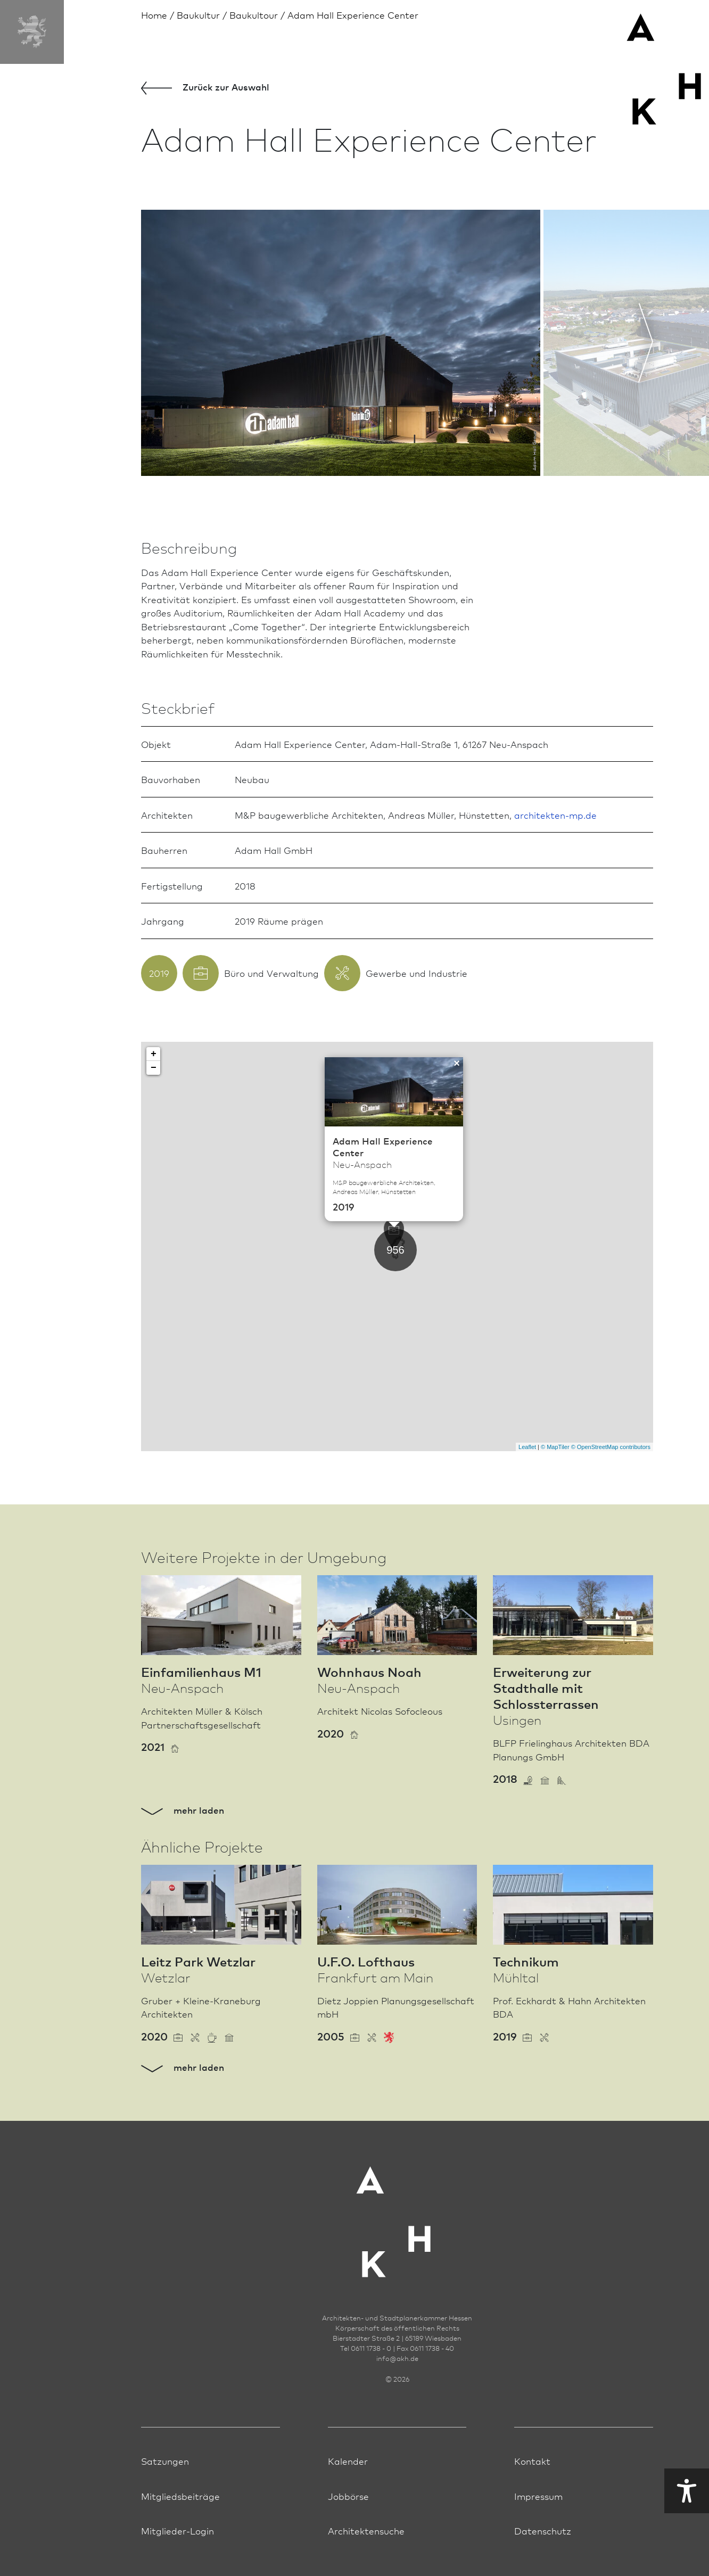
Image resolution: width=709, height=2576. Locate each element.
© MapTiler (555, 1447)
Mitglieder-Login (177, 2530)
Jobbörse (348, 2496)
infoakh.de (397, 2358)
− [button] (153, 1067)
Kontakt (532, 2461)
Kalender (348, 2461)
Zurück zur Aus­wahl (205, 87)
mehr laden (182, 1810)
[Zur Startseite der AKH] (397, 2215)
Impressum (538, 2496)
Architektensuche (366, 2530)
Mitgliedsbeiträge (180, 2496)
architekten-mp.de (555, 815)
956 (395, 1250)
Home (154, 15)
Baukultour (253, 15)
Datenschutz (542, 2530)
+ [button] (153, 1054)
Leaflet (527, 1447)
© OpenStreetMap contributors (610, 1447)
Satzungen (165, 2461)
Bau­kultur (198, 15)
